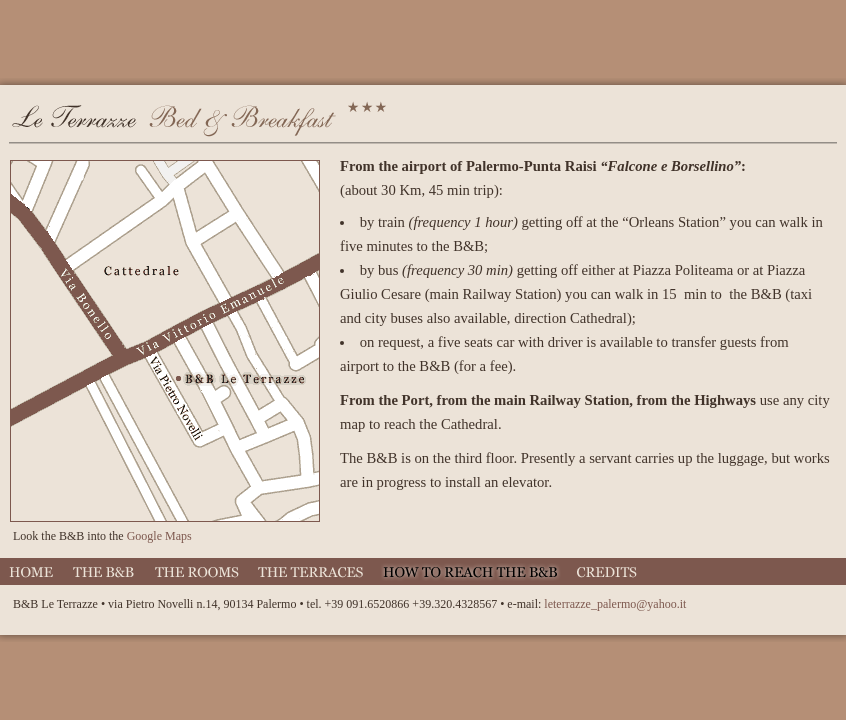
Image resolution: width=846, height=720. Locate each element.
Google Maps (159, 536)
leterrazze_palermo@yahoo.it (615, 604)
